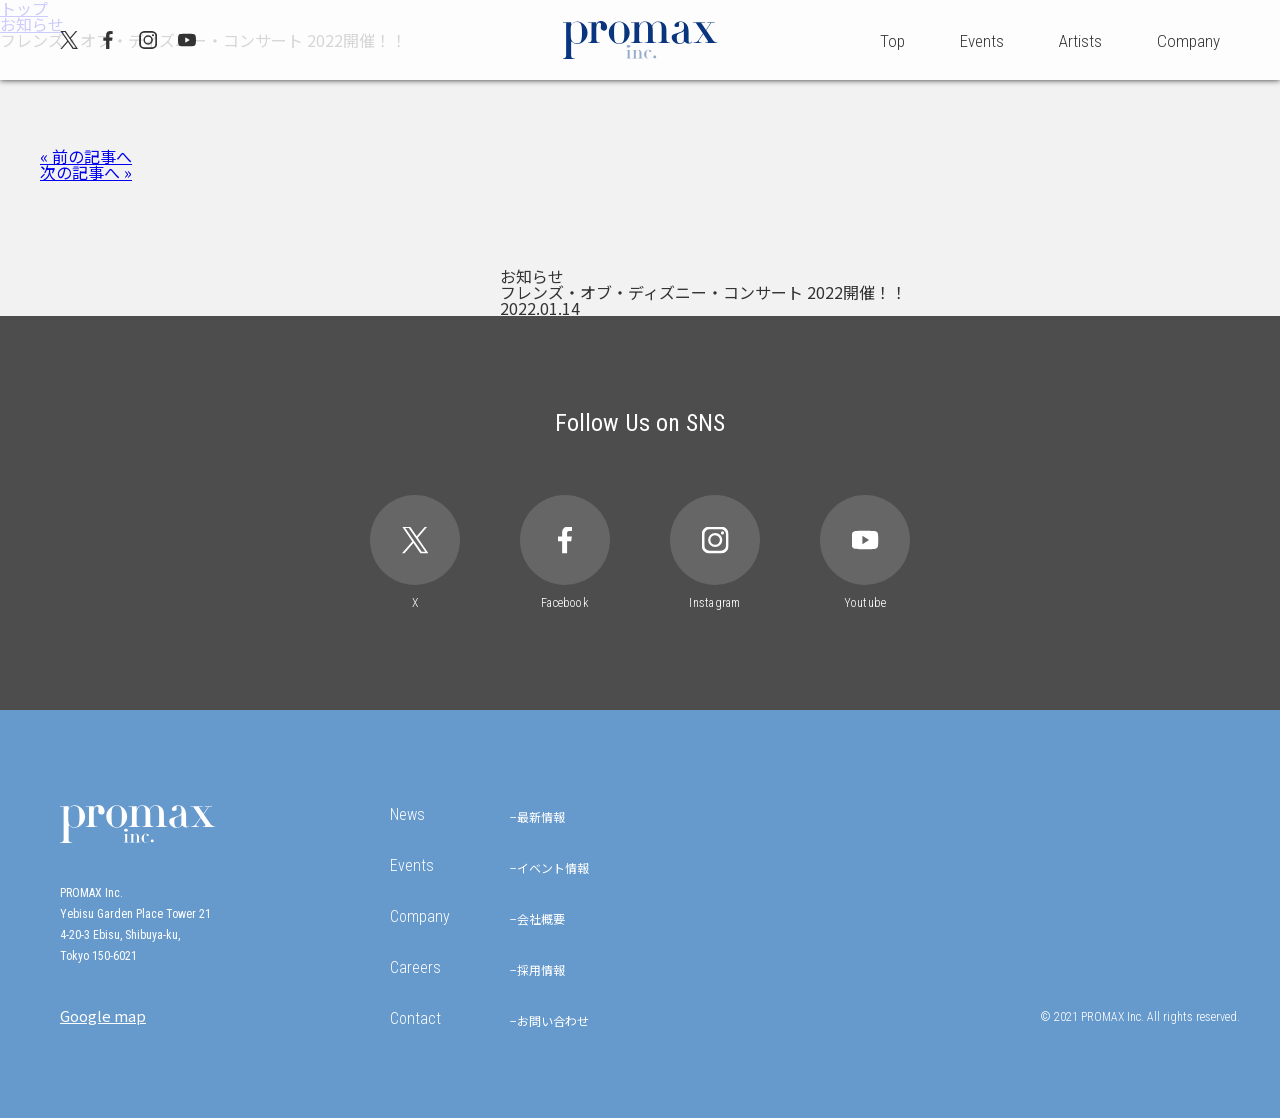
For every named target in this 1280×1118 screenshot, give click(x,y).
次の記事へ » (86, 172)
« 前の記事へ (86, 156)
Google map (103, 1015)
